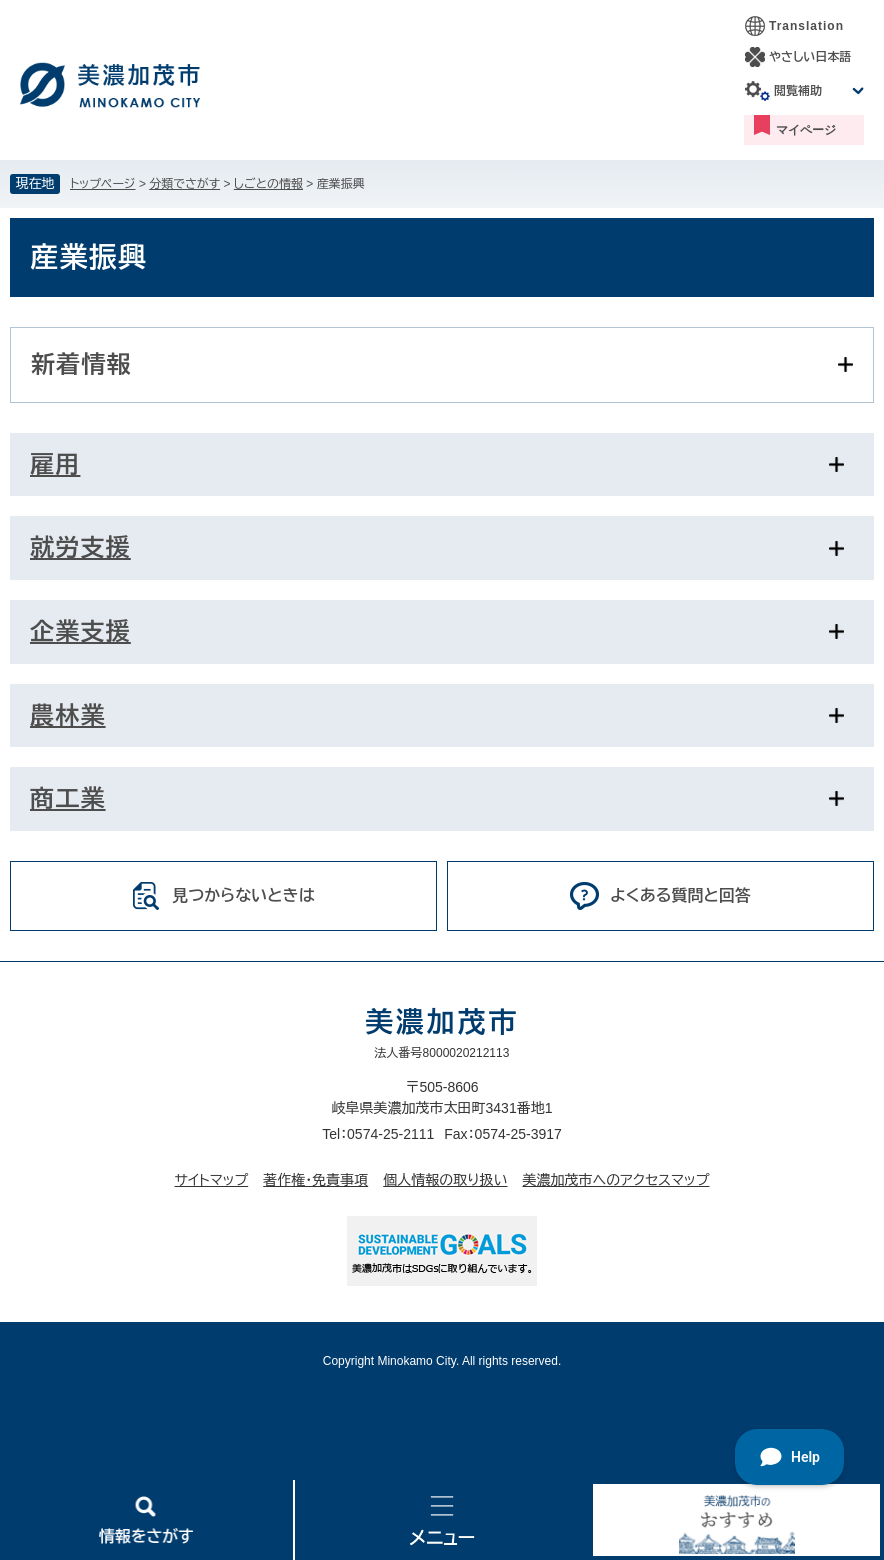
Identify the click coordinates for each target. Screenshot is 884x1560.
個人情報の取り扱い (445, 1180)
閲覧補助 (798, 91)
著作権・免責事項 (315, 1180)
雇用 (55, 464)
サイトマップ (212, 1180)
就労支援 (80, 547)
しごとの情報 (268, 184)
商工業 (68, 798)
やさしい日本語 (810, 57)
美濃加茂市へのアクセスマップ (616, 1180)
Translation (806, 26)
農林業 (68, 715)
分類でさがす (184, 184)
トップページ (103, 184)
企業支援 (80, 631)
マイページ (806, 130)
